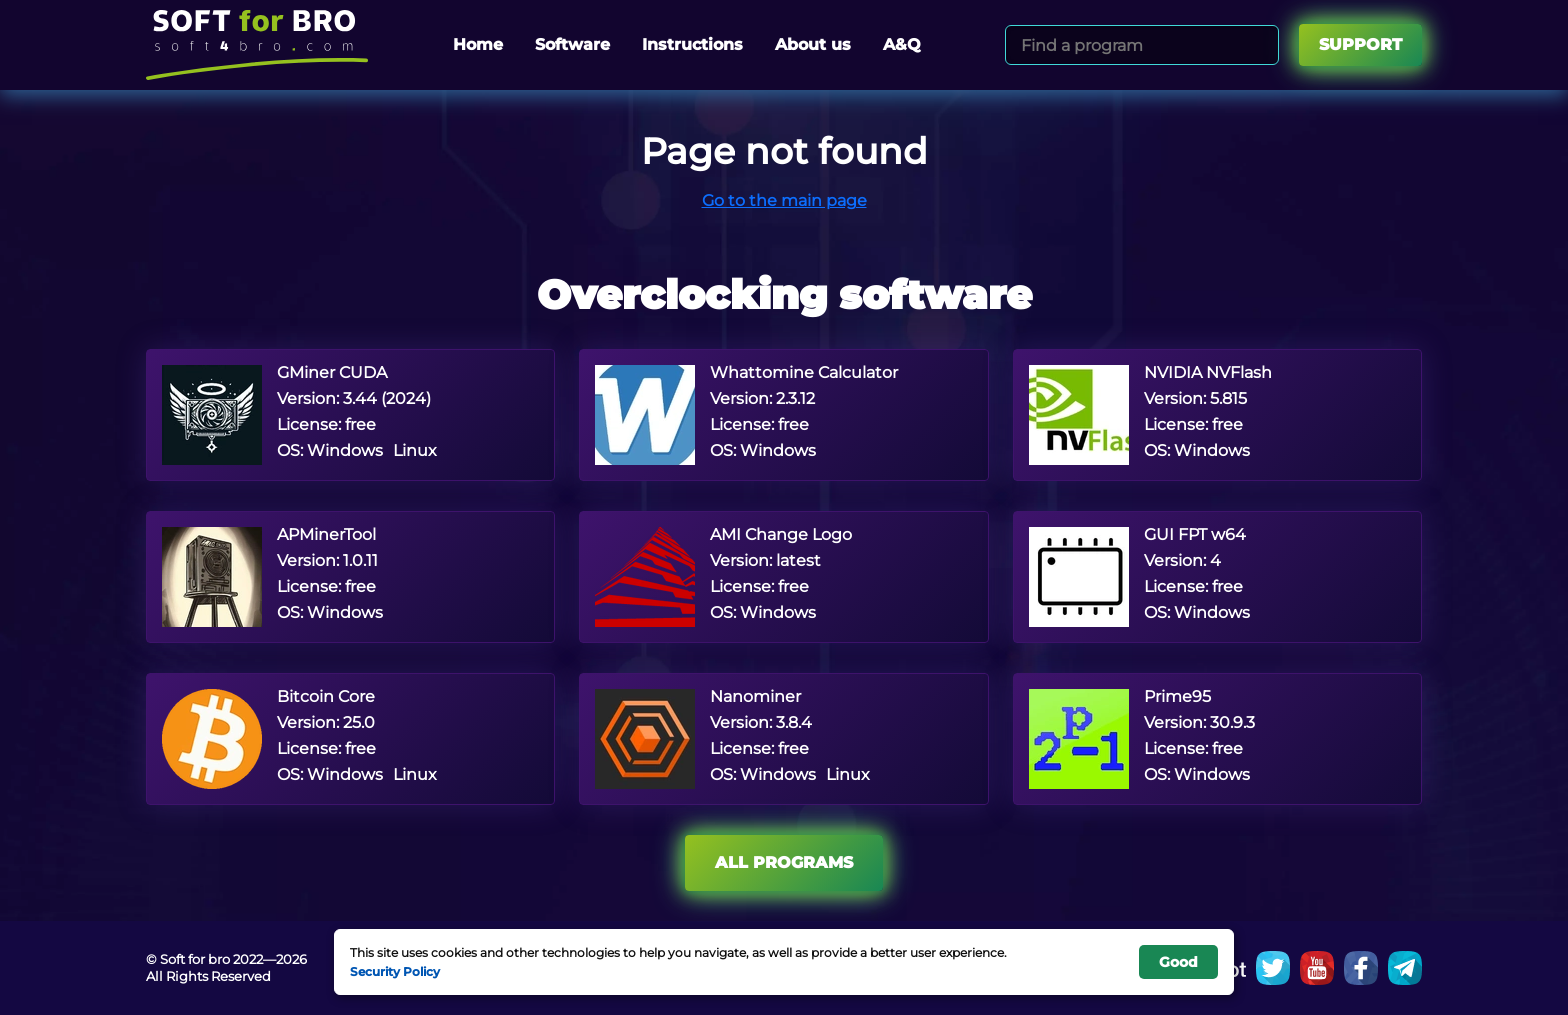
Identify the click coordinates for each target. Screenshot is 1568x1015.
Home (478, 44)
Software (572, 44)
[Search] (1260, 45)
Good (1178, 962)
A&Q (902, 44)
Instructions (692, 44)
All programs (784, 862)
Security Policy (395, 971)
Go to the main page (784, 200)
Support (1360, 44)
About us (813, 44)
